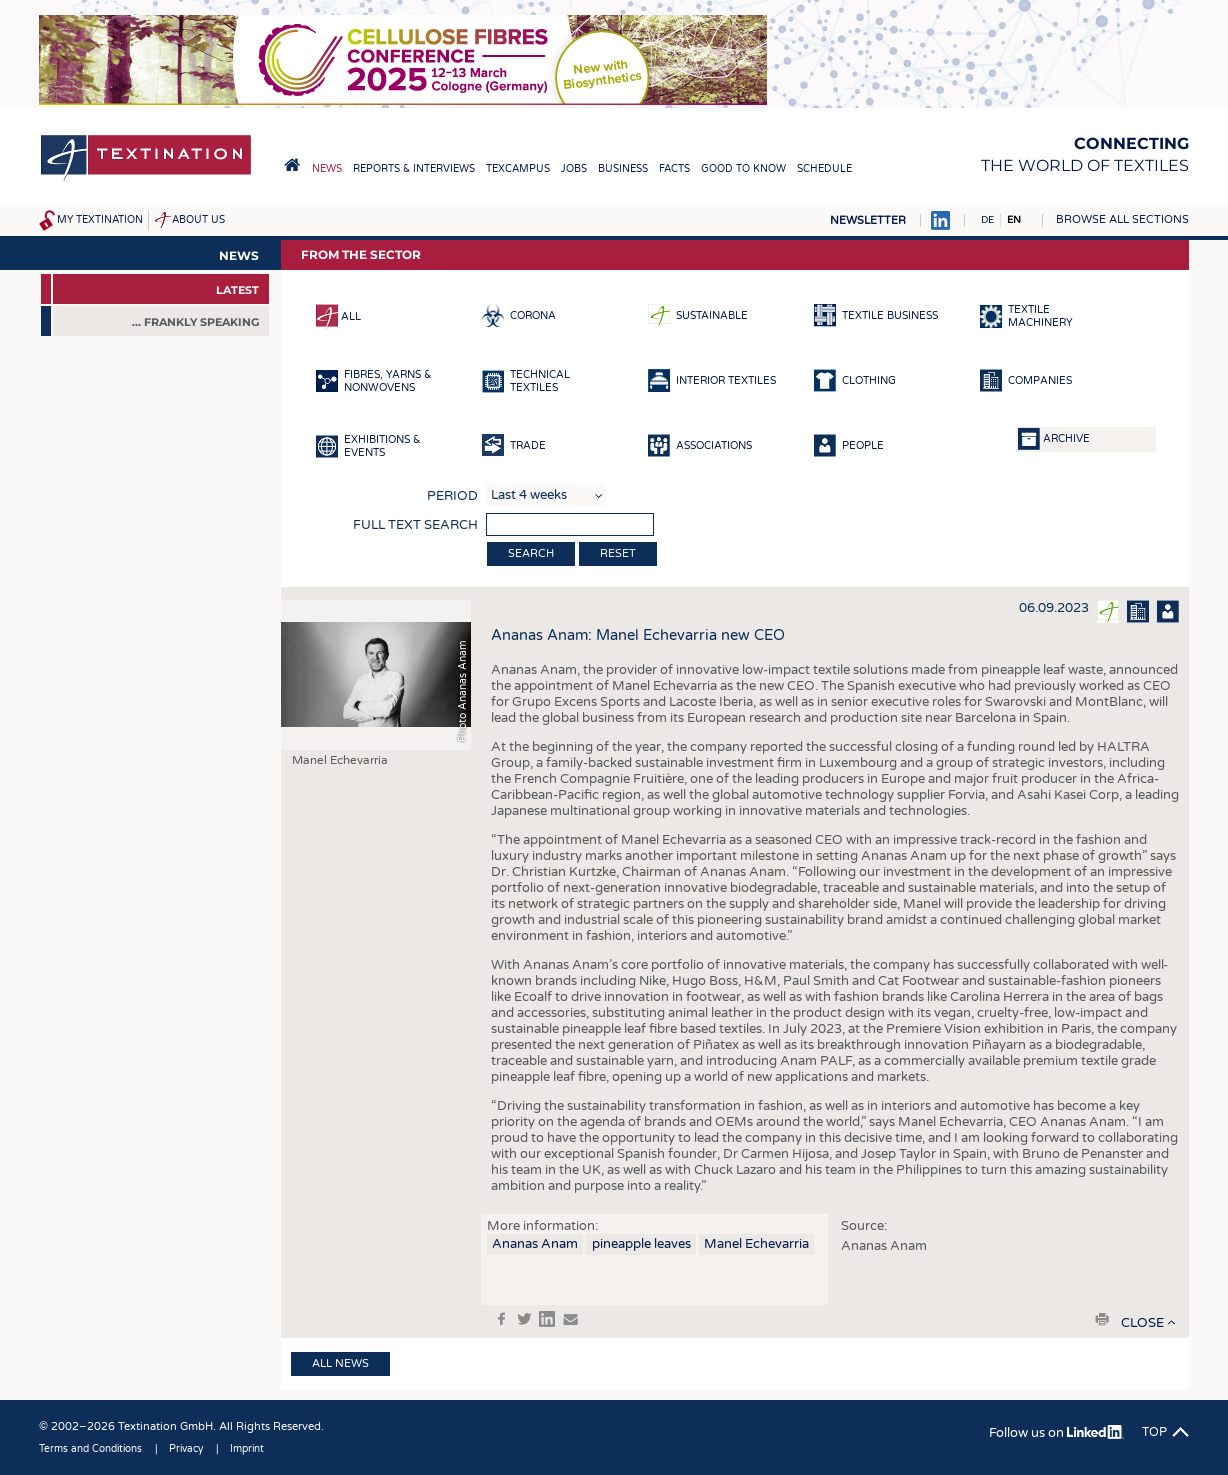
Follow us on (1056, 1433)
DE (987, 220)
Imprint (247, 1449)
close (1142, 1323)
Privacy (186, 1449)
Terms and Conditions (90, 1449)
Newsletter (868, 220)
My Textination (100, 220)
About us (198, 220)
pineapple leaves (641, 1244)
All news (340, 1363)
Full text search (415, 525)
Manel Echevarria (756, 1244)
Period (452, 496)
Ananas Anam (535, 1244)
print (1102, 1319)
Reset (618, 553)
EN (1014, 220)
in (547, 1319)
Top (1154, 1432)
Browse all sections (1122, 219)
